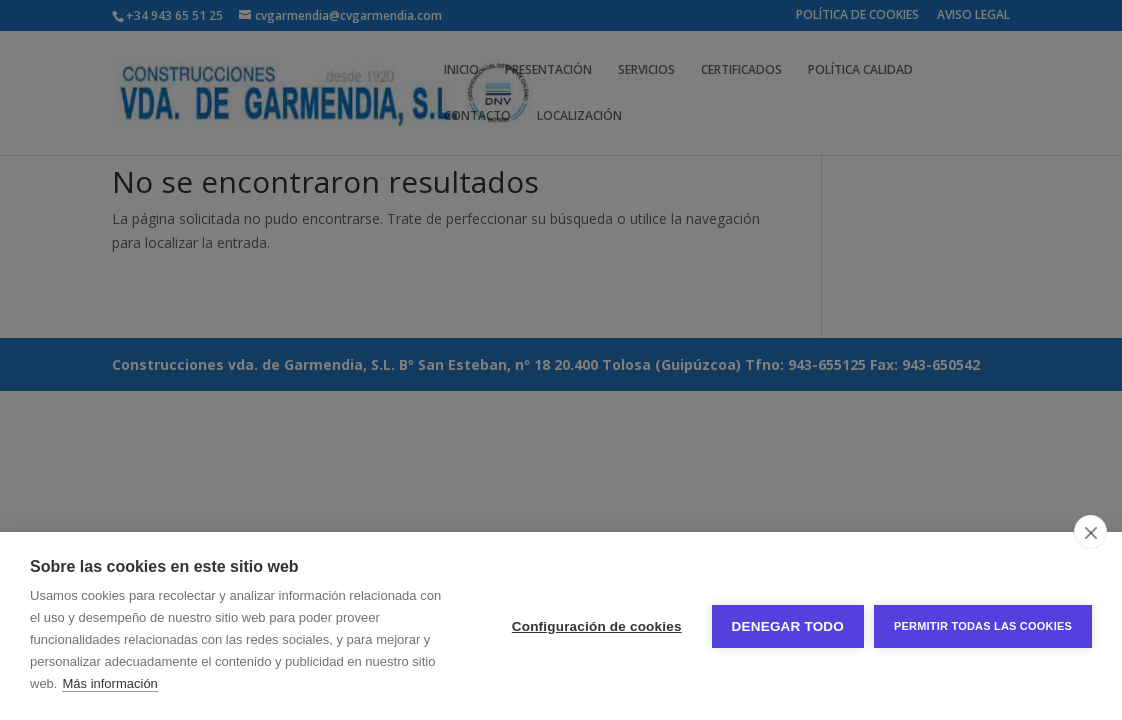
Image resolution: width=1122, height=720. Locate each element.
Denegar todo (788, 626)
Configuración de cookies (597, 626)
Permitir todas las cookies (983, 626)
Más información (109, 683)
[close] (1090, 532)
